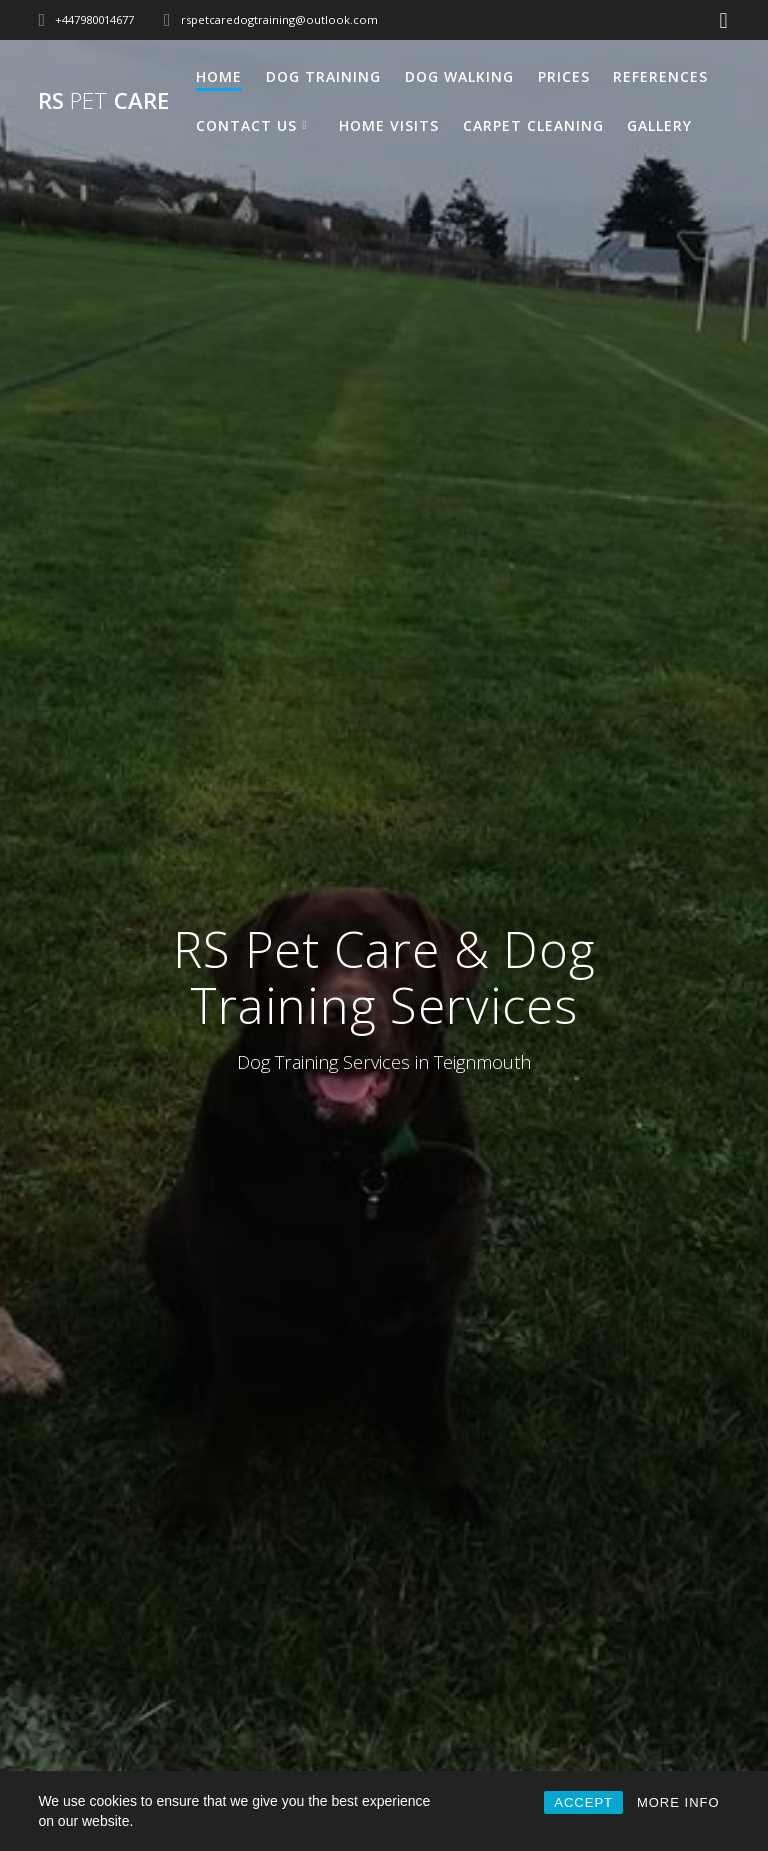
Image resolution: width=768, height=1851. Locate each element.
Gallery (659, 125)
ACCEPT (583, 1802)
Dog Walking (459, 76)
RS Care (103, 101)
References (660, 76)
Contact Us (246, 125)
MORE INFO (678, 1802)
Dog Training (323, 76)
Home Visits (389, 125)
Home (219, 76)
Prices (564, 76)
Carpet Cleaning (533, 125)
